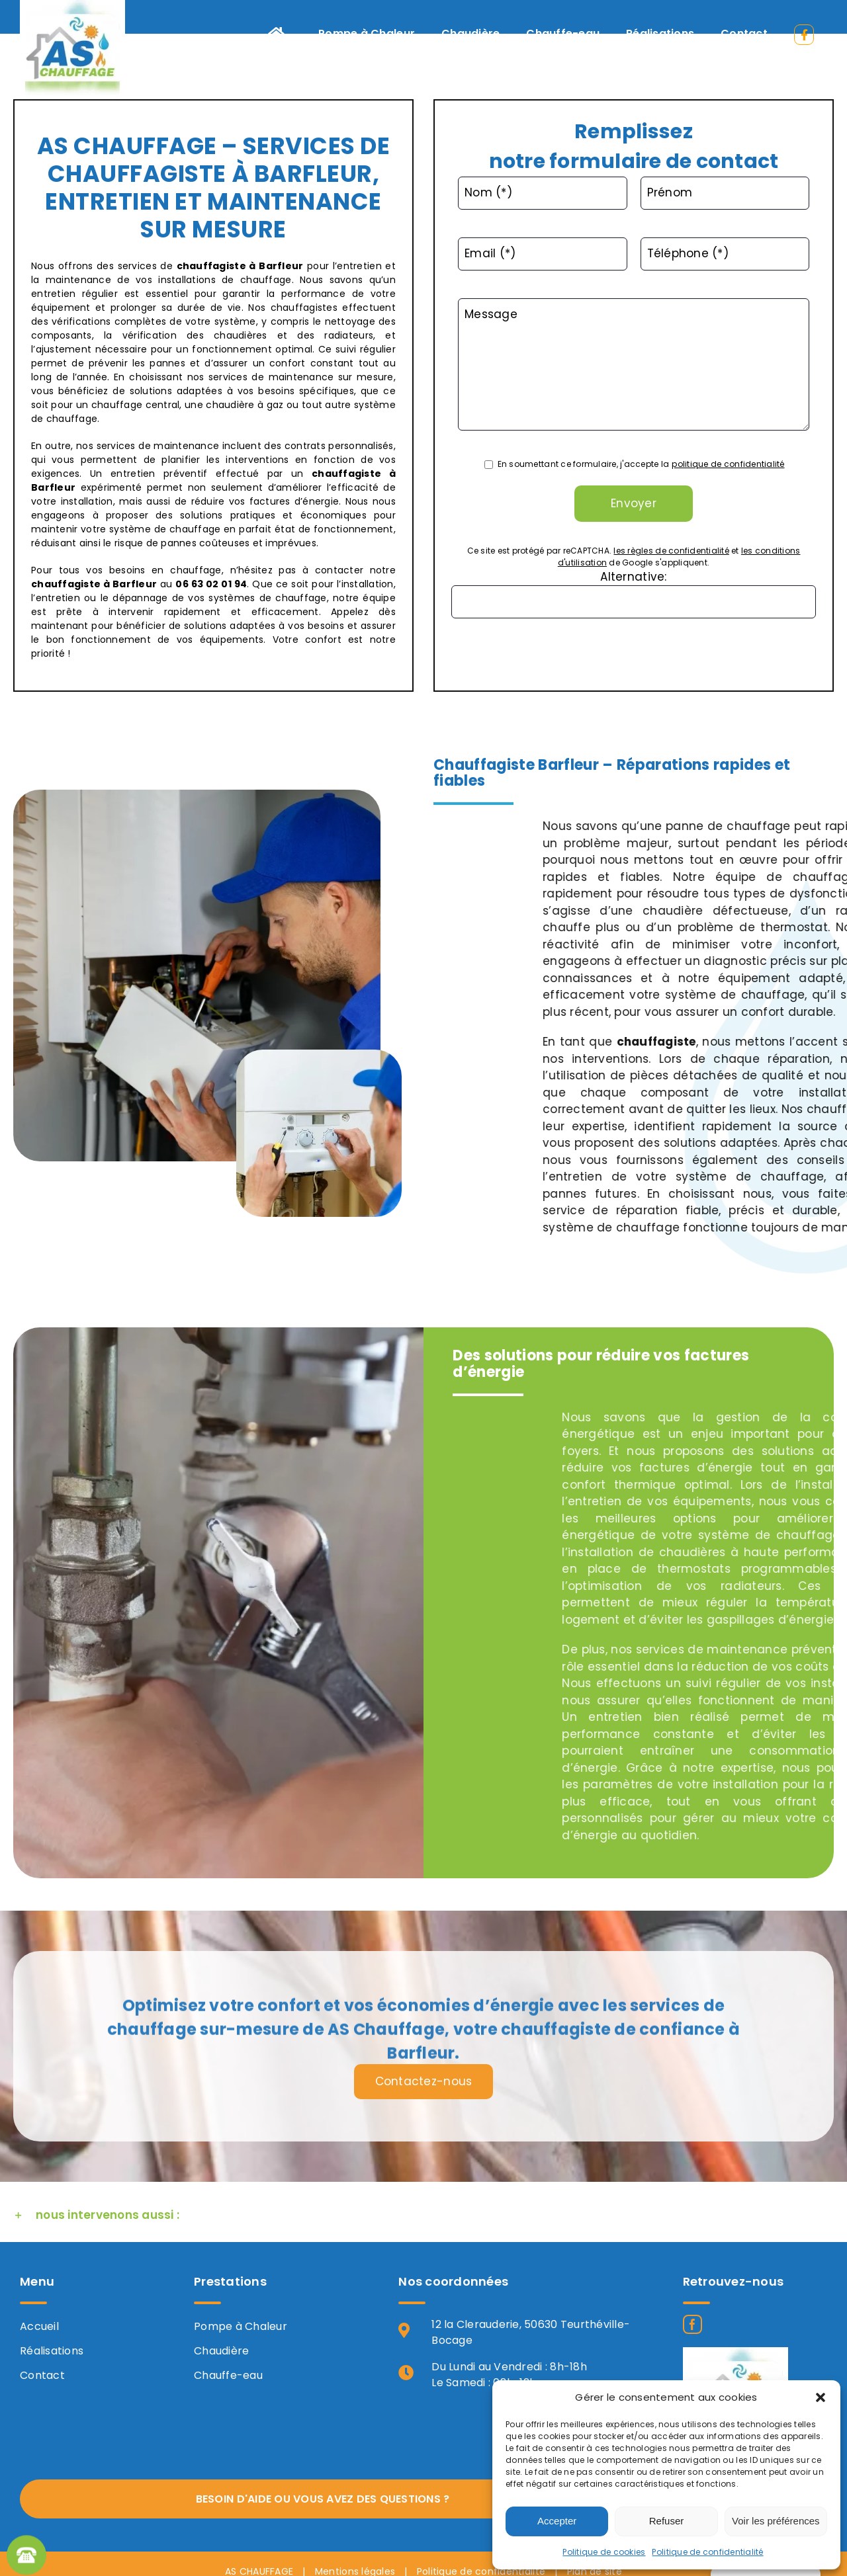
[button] (820, 2397)
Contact (42, 2375)
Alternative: (633, 577)
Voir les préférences (776, 2520)
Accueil (39, 2326)
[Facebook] (692, 2324)
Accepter (556, 2520)
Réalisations (51, 2350)
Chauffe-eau (228, 2375)
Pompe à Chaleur (240, 2326)
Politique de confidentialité (707, 2551)
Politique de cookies (603, 2551)
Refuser (666, 2520)
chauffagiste (211, 265)
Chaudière (221, 2350)
